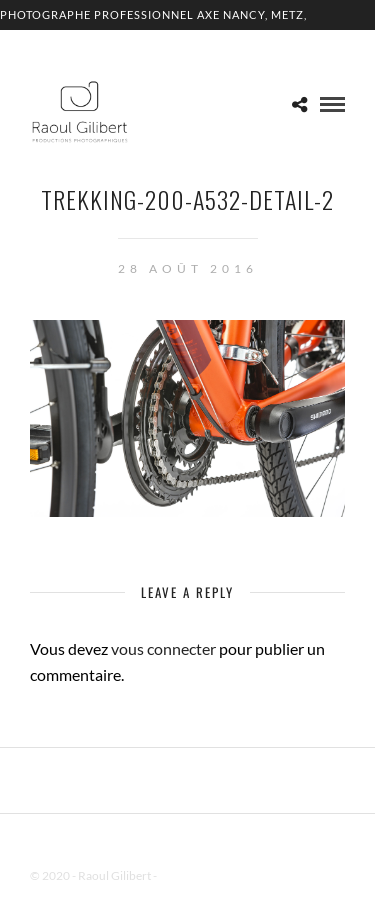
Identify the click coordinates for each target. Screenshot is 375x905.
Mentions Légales (204, 875)
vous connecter (163, 648)
